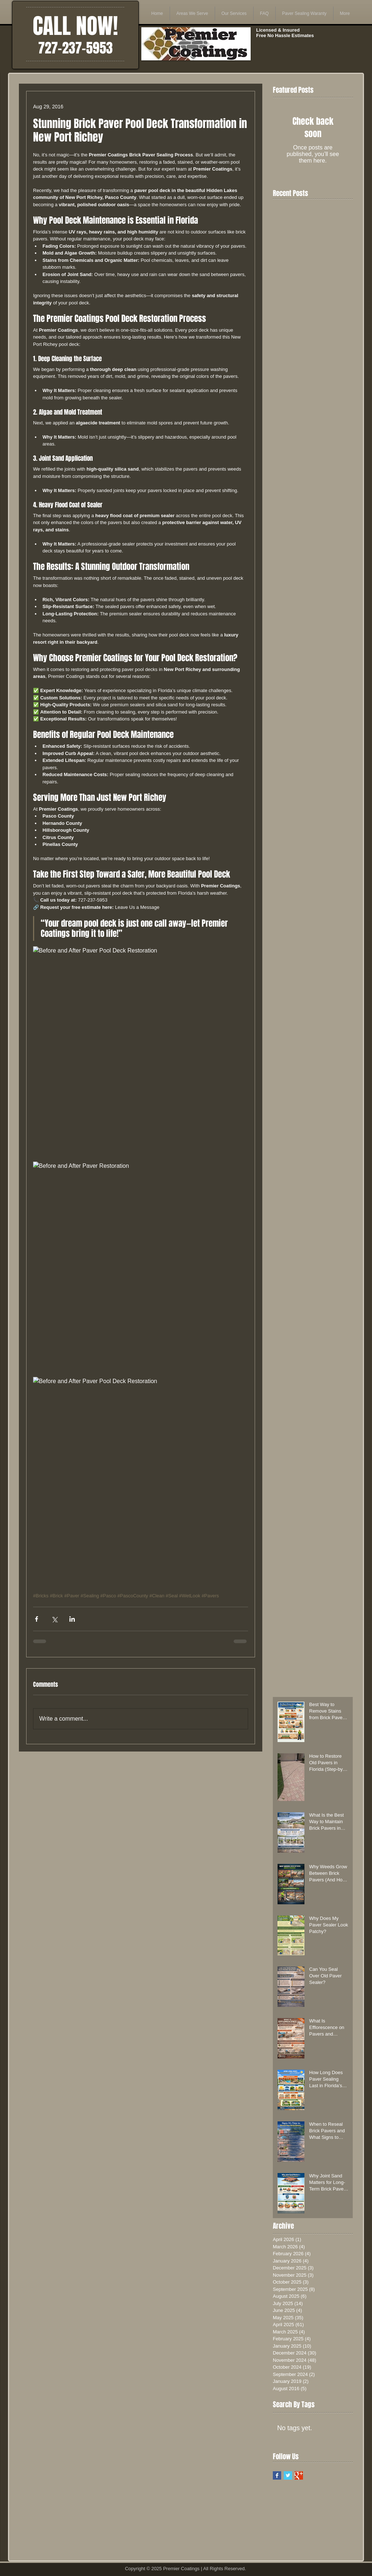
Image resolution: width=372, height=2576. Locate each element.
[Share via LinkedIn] (72, 1619)
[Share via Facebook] (36, 1619)
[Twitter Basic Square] (288, 2475)
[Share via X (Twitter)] (54, 1619)
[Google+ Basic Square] (299, 2475)
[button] (192, 13)
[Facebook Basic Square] (277, 2475)
